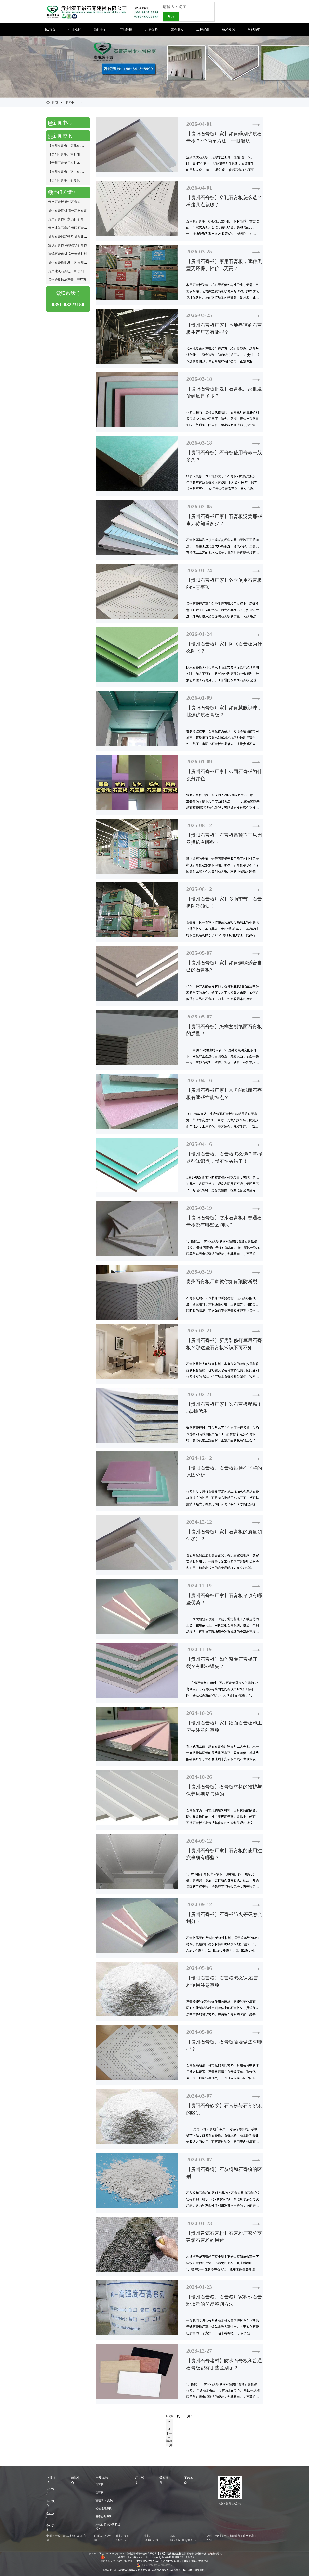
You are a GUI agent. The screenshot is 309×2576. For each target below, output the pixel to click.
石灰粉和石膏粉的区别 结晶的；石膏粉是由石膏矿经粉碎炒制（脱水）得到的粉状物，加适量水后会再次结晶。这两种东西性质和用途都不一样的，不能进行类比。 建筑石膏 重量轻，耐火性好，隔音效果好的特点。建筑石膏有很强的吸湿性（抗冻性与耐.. (223, 2205)
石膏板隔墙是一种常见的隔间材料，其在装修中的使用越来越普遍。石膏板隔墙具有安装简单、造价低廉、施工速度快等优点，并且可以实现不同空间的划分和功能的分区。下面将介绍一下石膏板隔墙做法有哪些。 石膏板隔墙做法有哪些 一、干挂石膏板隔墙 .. (223, 2078)
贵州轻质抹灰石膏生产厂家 (67, 279)
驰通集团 (167, 2557)
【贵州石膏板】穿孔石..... (66, 145)
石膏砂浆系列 (103, 2516)
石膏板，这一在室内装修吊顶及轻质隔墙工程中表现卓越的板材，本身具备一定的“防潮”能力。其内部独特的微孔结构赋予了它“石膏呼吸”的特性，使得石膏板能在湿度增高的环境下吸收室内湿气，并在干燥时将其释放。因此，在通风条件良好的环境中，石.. (222, 935)
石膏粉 (99, 2492)
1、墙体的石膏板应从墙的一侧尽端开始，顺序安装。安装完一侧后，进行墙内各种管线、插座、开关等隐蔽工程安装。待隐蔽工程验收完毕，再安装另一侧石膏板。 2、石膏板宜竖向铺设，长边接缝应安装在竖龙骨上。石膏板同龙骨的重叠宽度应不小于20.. (222, 1886)
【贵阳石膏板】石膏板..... (66, 180)
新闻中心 (100, 29)
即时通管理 (178, 2557)
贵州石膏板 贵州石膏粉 (64, 201)
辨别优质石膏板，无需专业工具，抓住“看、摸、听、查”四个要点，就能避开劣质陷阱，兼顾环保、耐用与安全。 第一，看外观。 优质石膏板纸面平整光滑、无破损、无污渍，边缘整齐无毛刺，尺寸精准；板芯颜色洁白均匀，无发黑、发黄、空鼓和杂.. (221, 170)
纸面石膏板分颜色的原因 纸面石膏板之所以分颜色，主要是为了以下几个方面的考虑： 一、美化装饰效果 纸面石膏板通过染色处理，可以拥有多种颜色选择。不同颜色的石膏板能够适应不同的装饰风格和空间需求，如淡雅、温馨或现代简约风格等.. (223, 807)
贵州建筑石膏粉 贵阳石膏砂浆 (69, 227)
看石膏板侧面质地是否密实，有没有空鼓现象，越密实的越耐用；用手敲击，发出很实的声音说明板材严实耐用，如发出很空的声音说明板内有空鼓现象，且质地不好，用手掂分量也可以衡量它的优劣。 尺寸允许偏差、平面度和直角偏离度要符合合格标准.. (223, 1568)
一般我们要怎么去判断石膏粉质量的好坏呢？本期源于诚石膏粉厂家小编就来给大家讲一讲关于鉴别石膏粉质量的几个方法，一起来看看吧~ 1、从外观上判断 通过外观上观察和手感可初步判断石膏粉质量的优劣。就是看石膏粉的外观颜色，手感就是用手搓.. (223, 2333)
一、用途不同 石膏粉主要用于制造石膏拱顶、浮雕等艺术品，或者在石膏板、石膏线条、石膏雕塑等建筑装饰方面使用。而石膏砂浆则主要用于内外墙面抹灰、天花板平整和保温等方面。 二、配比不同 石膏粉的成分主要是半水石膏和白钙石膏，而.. (222, 2141)
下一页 (169, 2435)
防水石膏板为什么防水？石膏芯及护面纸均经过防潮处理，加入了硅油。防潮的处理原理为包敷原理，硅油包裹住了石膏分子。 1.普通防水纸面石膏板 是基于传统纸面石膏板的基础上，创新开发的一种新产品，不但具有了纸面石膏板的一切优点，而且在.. (223, 680)
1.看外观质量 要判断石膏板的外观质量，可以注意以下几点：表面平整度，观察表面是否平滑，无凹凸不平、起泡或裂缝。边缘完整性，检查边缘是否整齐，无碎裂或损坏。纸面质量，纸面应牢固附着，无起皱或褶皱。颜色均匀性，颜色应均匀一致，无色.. (222, 1190)
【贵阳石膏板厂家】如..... (66, 154)
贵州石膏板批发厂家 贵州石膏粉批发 (74, 262)
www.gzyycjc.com (115, 2553)
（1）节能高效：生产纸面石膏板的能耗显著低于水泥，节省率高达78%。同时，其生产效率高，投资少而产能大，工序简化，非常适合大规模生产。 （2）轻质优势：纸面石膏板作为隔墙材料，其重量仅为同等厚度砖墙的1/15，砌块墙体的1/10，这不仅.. (222, 1126)
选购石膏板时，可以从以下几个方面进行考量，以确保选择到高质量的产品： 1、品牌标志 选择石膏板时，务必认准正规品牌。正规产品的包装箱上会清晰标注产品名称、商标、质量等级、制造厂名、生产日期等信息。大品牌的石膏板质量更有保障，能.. (222, 1440)
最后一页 (169, 2442)
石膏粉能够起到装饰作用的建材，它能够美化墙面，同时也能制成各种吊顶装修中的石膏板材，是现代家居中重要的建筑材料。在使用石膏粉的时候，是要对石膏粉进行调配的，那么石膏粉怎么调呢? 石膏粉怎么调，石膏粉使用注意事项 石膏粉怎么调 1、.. (222, 2014)
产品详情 (126, 29)
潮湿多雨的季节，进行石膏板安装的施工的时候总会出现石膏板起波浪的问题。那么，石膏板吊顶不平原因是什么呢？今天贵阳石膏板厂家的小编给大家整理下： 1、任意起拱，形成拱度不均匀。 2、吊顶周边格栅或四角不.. (222, 871)
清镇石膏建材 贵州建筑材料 (67, 253)
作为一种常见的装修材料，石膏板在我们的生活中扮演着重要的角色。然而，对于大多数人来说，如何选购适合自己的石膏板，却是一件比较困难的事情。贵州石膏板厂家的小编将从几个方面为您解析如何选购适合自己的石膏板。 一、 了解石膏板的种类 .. (222, 999)
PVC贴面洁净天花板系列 (107, 2526)
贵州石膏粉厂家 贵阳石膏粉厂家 (70, 219)
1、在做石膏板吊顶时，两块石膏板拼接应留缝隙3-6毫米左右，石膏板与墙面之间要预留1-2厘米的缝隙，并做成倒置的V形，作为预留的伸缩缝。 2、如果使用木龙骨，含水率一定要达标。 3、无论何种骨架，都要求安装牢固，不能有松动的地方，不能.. (222, 1695)
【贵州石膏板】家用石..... (66, 171)
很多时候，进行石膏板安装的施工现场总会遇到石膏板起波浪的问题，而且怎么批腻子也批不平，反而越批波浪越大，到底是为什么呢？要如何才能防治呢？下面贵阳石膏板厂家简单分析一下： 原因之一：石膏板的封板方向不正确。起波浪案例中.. (223, 1504)
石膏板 (99, 2484)
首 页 (55, 102)
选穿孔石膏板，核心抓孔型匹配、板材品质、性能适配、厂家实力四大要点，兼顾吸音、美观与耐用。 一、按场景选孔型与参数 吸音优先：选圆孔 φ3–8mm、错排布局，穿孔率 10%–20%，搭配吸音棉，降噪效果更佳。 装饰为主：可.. (222, 233)
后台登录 (190, 2557)
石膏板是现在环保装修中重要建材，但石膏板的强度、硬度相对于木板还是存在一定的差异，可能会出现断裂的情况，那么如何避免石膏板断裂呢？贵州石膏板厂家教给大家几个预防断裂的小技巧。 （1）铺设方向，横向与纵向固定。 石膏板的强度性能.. (222, 1310)
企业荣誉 (50, 2527)
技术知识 (228, 29)
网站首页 (49, 29)
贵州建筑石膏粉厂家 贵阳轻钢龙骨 (72, 271)
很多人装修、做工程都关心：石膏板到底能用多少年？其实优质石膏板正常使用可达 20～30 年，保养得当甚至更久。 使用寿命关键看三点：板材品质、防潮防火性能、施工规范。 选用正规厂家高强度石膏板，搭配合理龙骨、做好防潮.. (223, 489)
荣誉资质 (177, 29)
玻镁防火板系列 (105, 2500)
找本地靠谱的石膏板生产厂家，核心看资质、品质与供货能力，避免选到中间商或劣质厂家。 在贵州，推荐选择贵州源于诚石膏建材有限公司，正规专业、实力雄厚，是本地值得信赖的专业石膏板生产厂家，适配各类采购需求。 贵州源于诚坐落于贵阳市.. (223, 361)
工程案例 (202, 29)
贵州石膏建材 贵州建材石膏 (67, 210)
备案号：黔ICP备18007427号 (133, 2557)
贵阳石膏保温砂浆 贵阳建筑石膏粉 (72, 236)
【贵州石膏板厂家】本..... (66, 163)
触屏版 (177, 2561)
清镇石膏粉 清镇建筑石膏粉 (67, 245)
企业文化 (50, 2515)
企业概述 (74, 29)
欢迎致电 (254, 29)
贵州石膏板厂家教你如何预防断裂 (221, 1281)
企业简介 (50, 2491)
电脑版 (187, 2561)
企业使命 (50, 2503)
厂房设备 (151, 29)
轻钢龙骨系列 (103, 2508)
